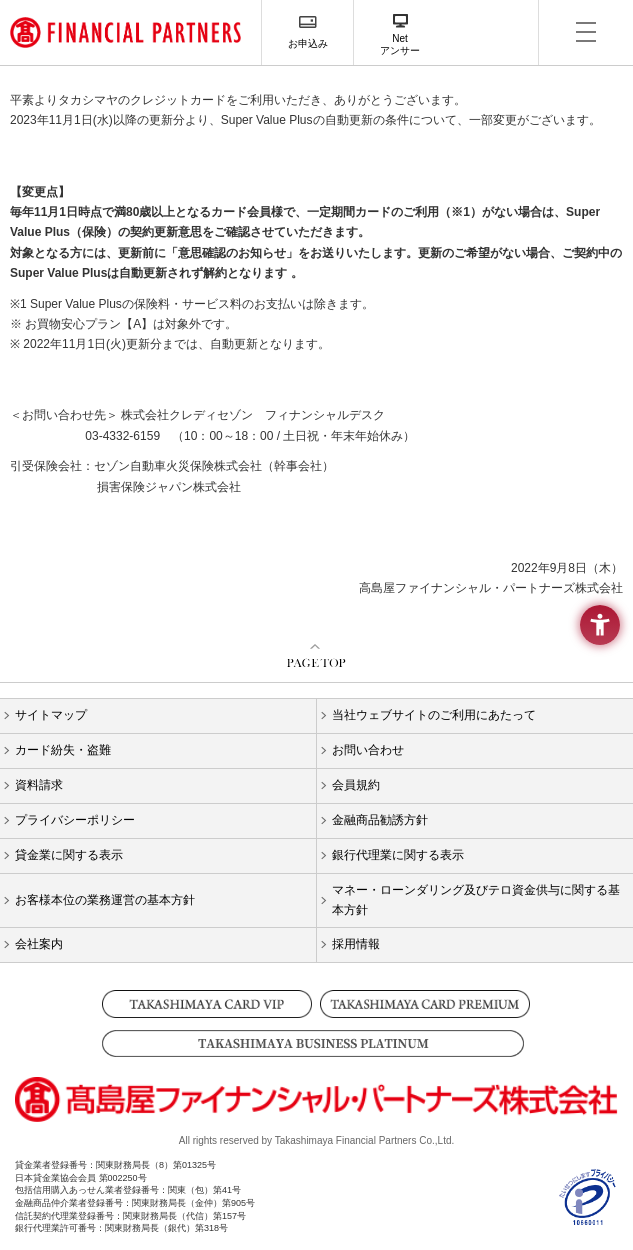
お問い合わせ (368, 750)
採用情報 (356, 944)
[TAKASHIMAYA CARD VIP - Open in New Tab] (207, 1004)
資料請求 (39, 785)
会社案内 (39, 944)
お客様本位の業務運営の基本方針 (105, 900)
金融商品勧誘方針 (380, 820)
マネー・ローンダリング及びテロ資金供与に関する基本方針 (476, 900)
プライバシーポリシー (75, 820)
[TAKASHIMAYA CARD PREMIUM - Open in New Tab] (425, 1004)
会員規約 (356, 785)
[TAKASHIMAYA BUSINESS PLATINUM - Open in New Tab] (316, 1043)
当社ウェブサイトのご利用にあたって (434, 715)
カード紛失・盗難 (63, 750)
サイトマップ (51, 715)
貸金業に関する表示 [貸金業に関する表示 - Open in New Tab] (69, 855)
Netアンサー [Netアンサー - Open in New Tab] (400, 44)
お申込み (308, 43)
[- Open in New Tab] (588, 1217)
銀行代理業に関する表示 (398, 855)
